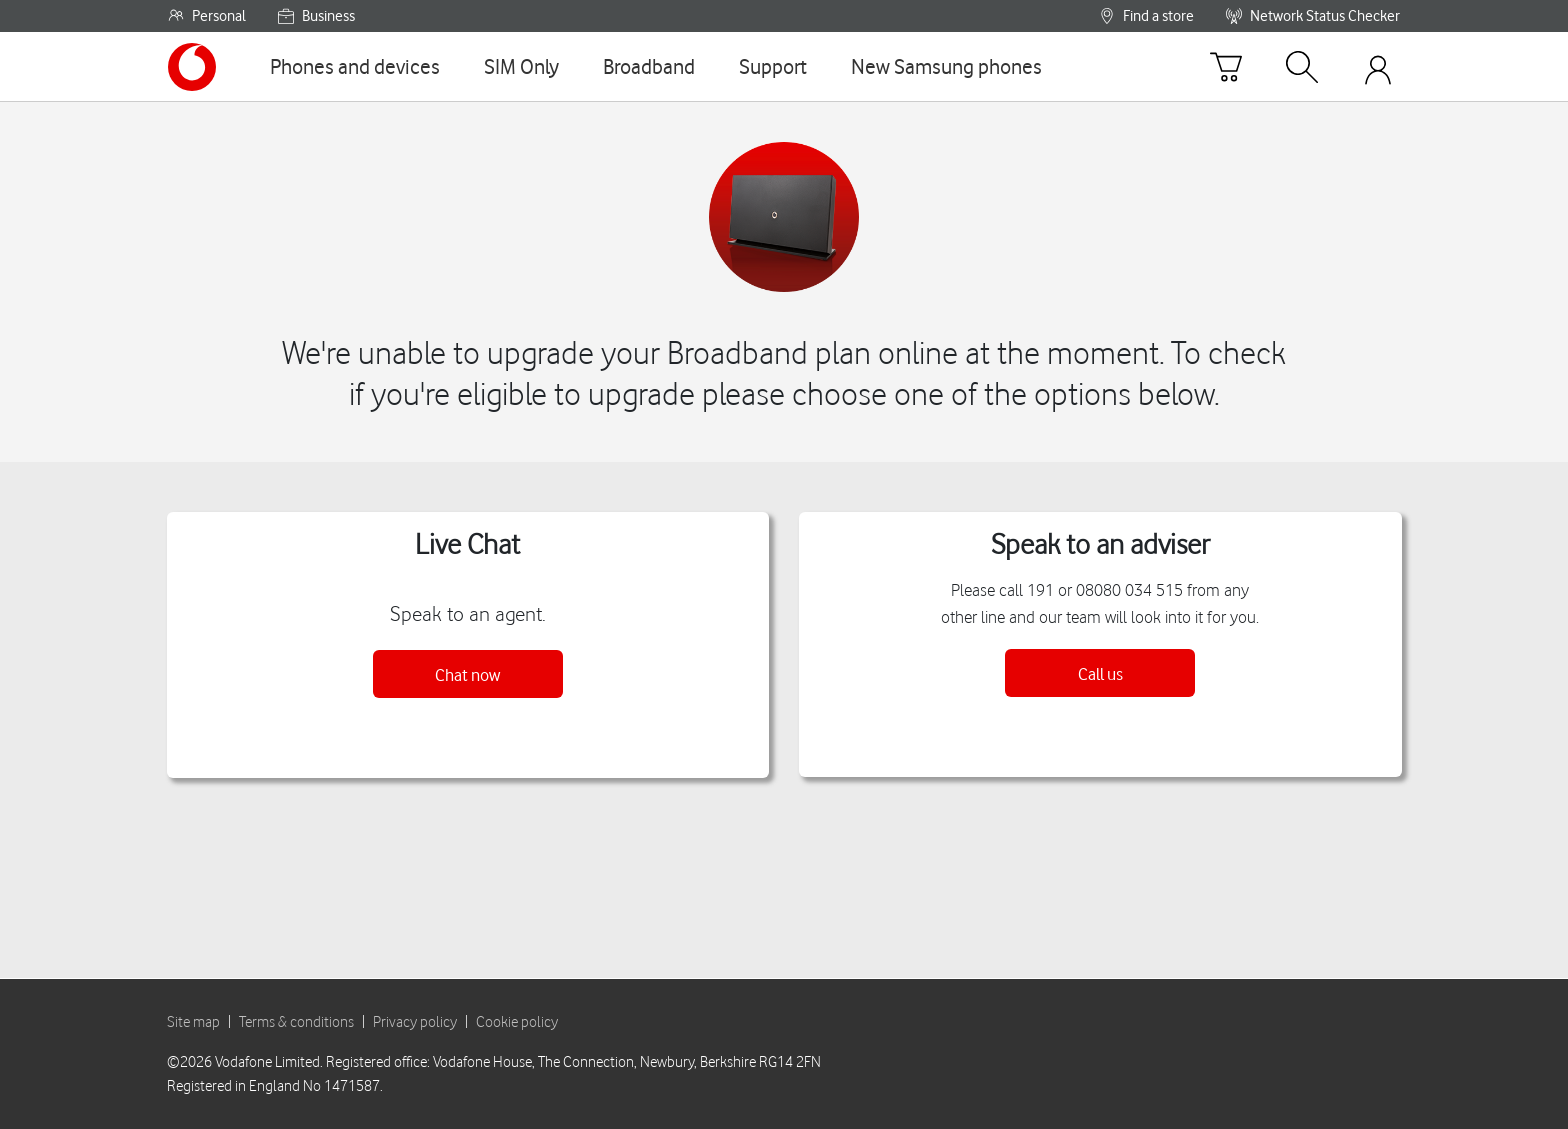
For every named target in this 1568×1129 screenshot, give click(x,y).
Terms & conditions (296, 1021)
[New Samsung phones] (946, 66)
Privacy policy (415, 1021)
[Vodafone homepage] (192, 67)
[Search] (1302, 67)
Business (316, 16)
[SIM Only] (521, 66)
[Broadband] (649, 66)
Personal (207, 16)
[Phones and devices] (355, 66)
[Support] (773, 66)
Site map (193, 1021)
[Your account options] (1378, 67)
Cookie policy (517, 1021)
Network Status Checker (1313, 16)
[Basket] (1226, 67)
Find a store (1146, 16)
